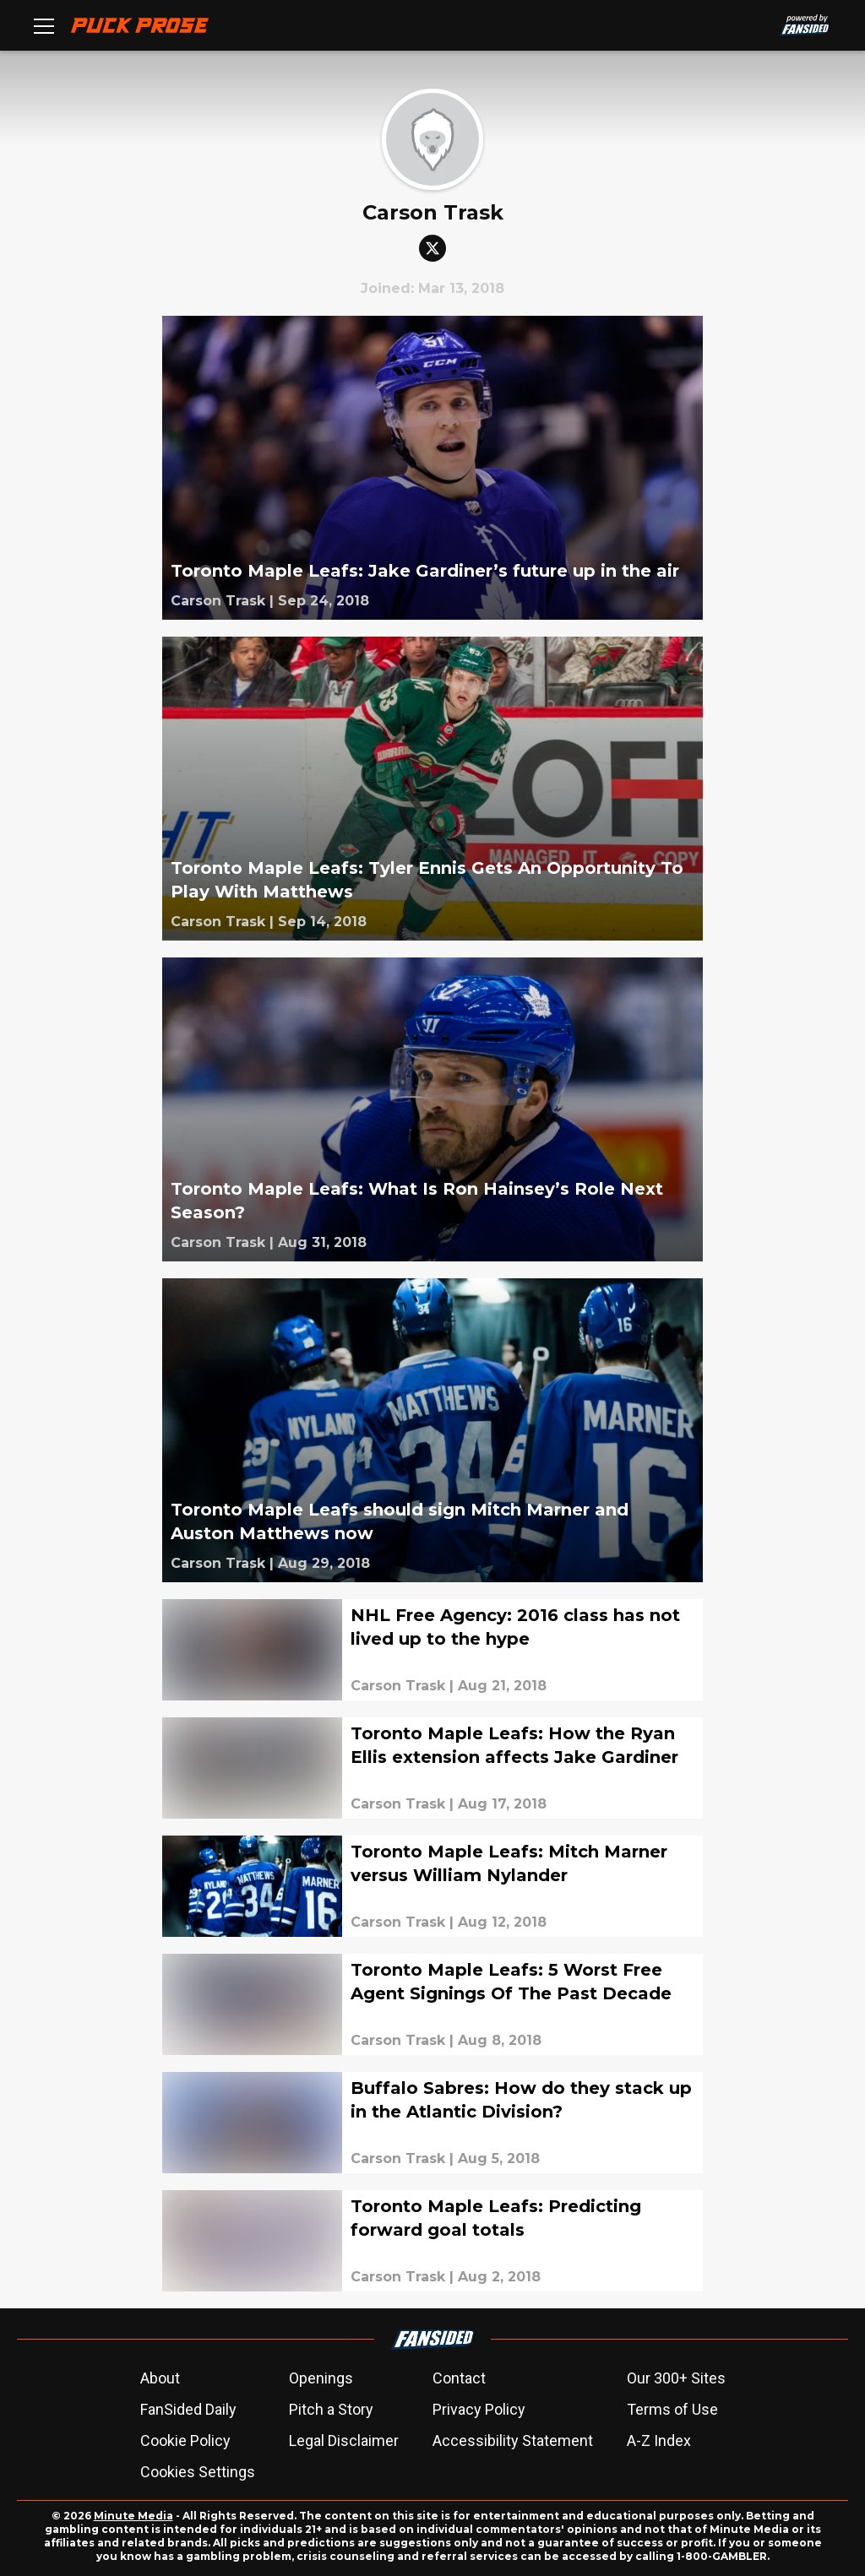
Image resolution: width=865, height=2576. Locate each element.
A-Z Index (659, 2440)
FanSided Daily (188, 2409)
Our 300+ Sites (676, 2378)
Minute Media (133, 2515)
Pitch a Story (331, 2409)
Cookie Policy (185, 2440)
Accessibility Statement (512, 2440)
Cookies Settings (197, 2472)
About (160, 2378)
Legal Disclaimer (344, 2440)
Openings (321, 2378)
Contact (459, 2378)
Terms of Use (672, 2409)
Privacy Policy (478, 2409)
